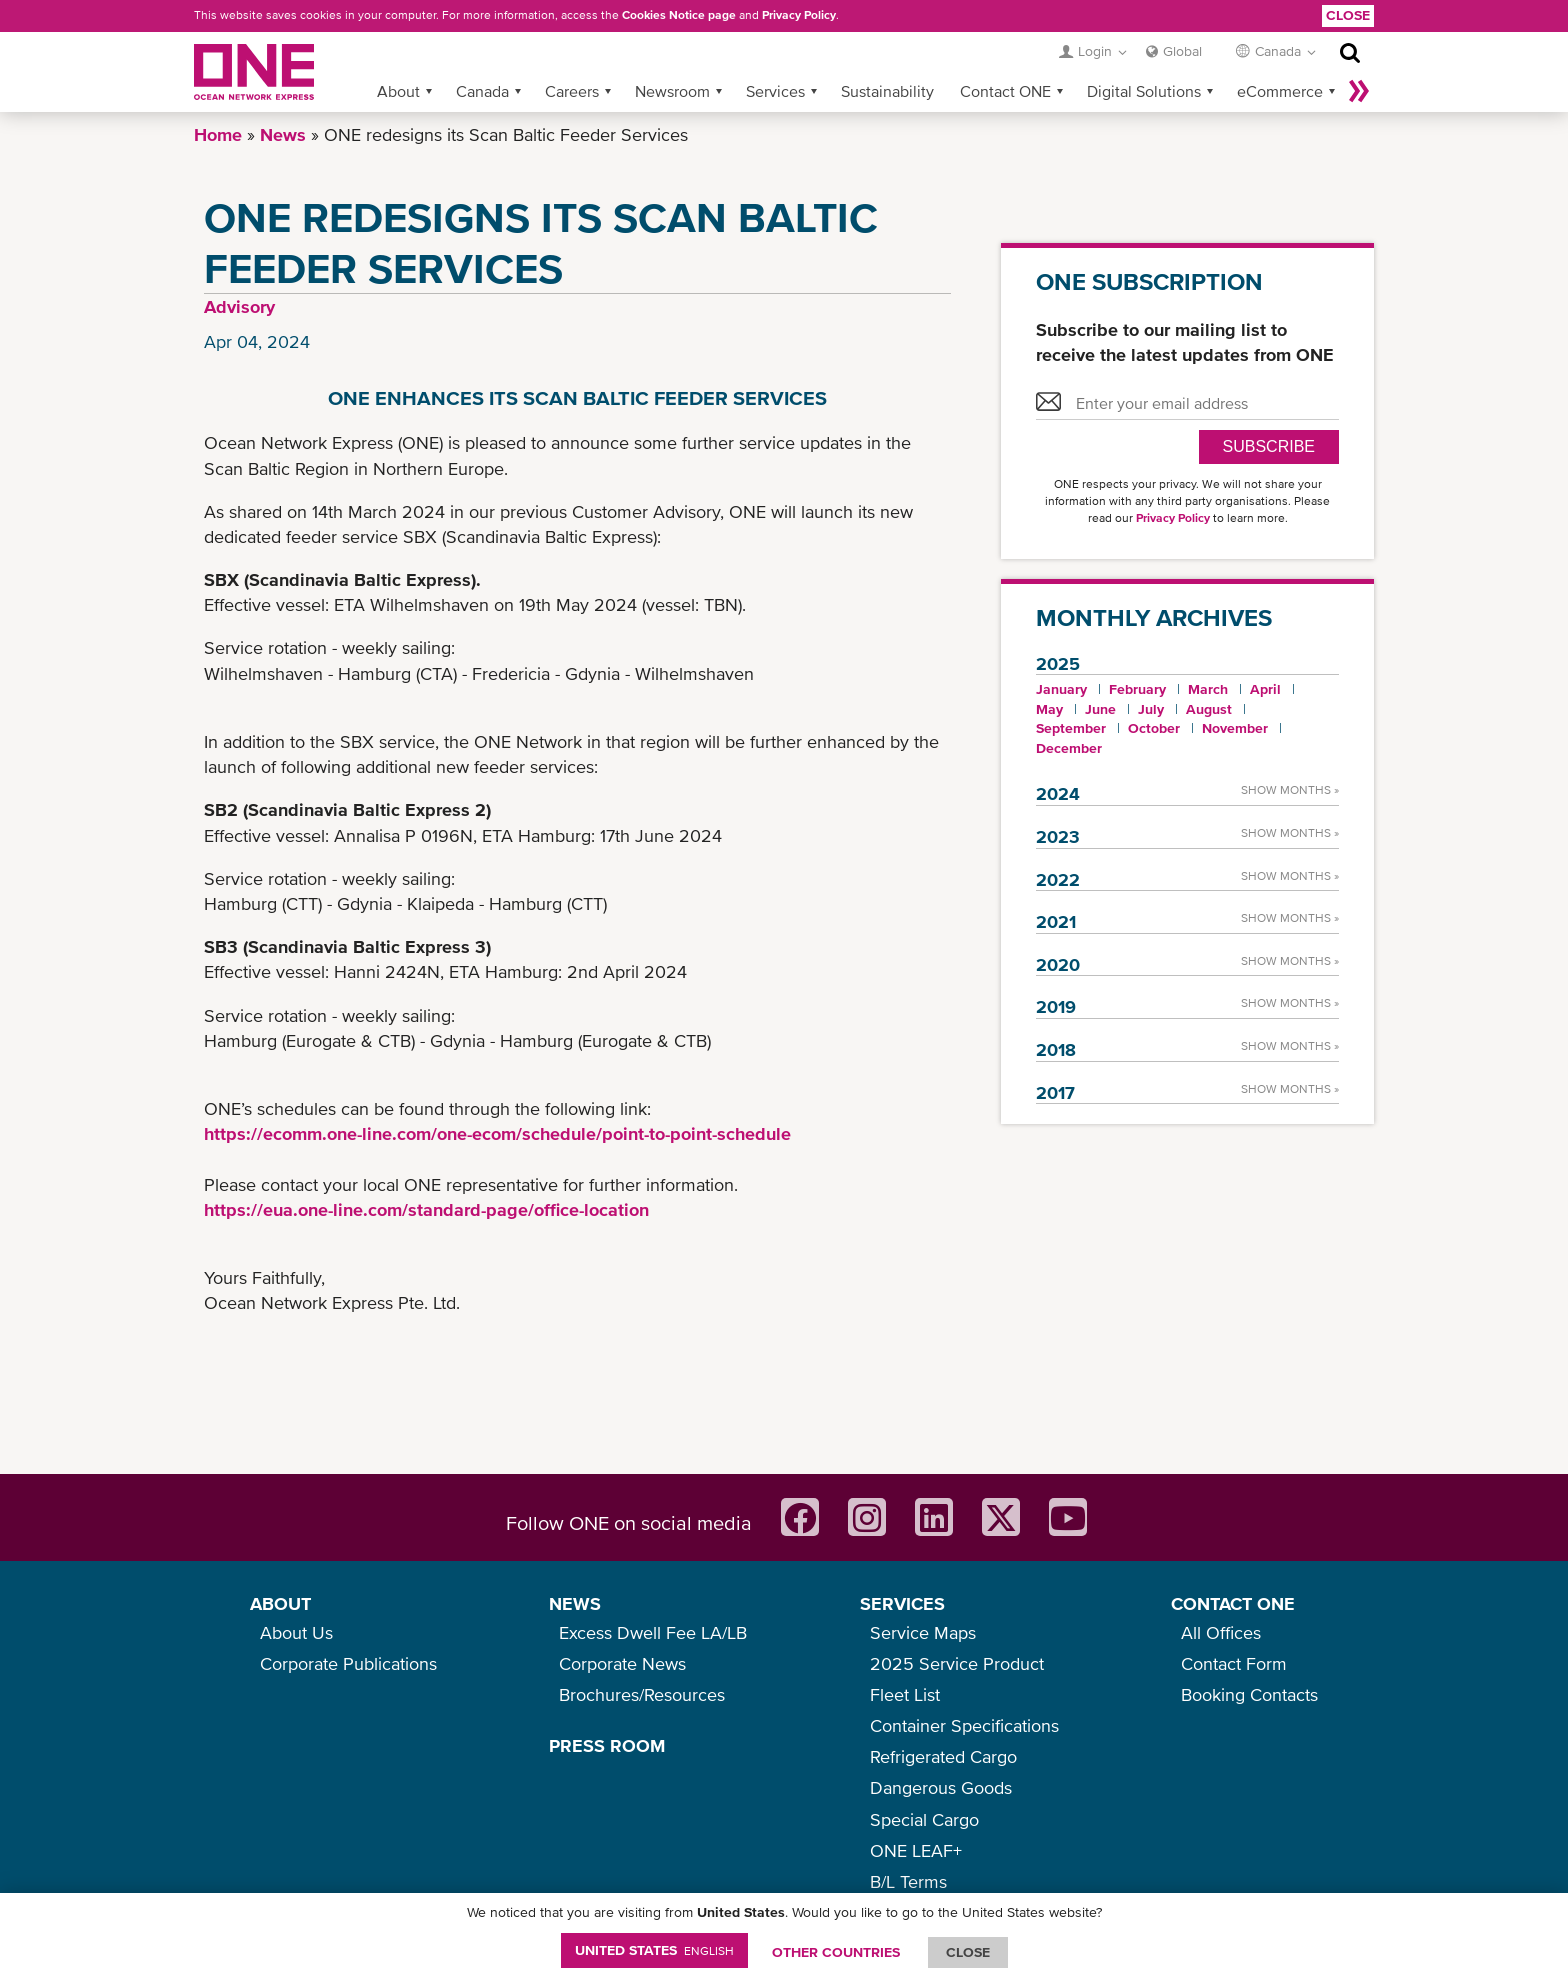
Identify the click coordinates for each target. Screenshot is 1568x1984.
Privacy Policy (799, 15)
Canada (482, 91)
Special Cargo (924, 1819)
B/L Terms (908, 1881)
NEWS (575, 1603)
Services (775, 91)
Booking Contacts (1249, 1694)
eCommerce (1280, 91)
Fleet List (905, 1694)
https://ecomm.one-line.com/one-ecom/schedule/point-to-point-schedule (497, 1133)
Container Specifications (964, 1725)
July (1151, 709)
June (1100, 709)
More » (1359, 91)
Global (1182, 51)
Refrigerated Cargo (943, 1756)
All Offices (1221, 1632)
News (283, 134)
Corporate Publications (348, 1663)
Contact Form (1234, 1663)
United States (654, 1950)
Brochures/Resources (642, 1694)
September (1071, 728)
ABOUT (280, 1603)
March (1208, 689)
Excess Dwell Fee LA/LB (653, 1632)
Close (1348, 15)
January (1061, 689)
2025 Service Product (957, 1663)
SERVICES (902, 1603)
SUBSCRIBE (1269, 446)
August (1209, 709)
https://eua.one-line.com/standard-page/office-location (426, 1209)
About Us (296, 1632)
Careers (572, 91)
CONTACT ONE (1233, 1603)
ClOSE (968, 1952)
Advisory (239, 306)
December (1069, 748)
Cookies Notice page (679, 15)
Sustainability (887, 91)
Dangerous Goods (941, 1787)
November (1235, 728)
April (1265, 689)
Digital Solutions (1144, 91)
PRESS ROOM (607, 1745)
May (1049, 709)
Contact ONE (1005, 91)
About (398, 91)
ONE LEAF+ (916, 1850)
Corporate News (622, 1663)
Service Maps (923, 1632)
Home (218, 134)
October (1154, 728)
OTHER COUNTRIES (836, 1952)
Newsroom (672, 91)
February (1137, 689)
